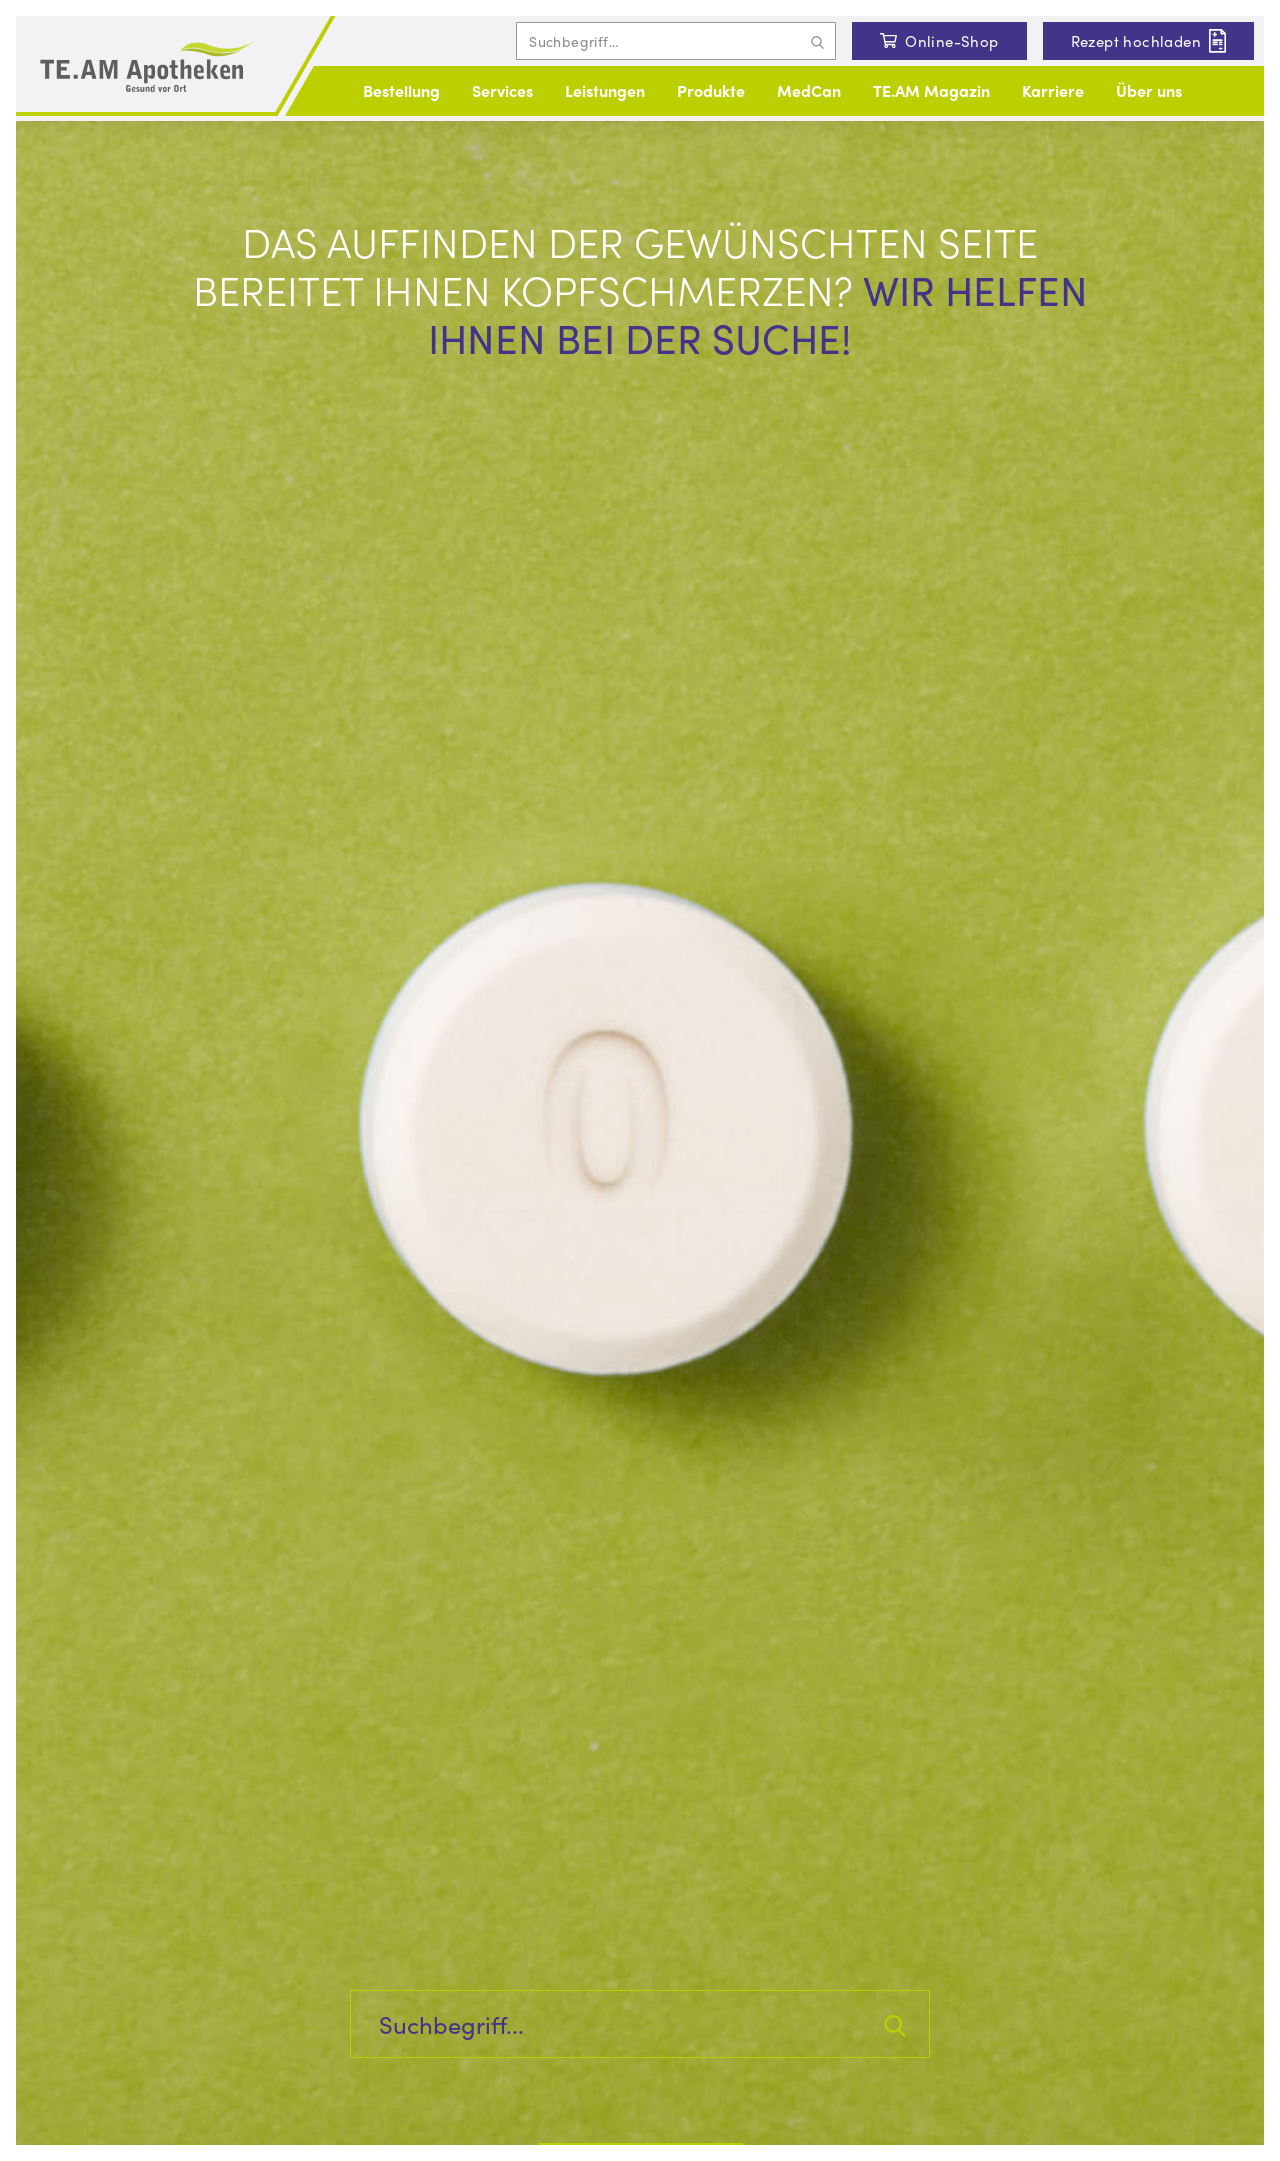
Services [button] (502, 90)
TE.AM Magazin (931, 90)
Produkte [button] (711, 90)
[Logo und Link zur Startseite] (146, 68)
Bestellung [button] (401, 90)
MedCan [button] (809, 90)
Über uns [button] (1149, 90)
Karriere (1053, 90)
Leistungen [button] (605, 90)
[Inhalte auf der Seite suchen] (676, 41)
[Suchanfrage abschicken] (817, 41)
